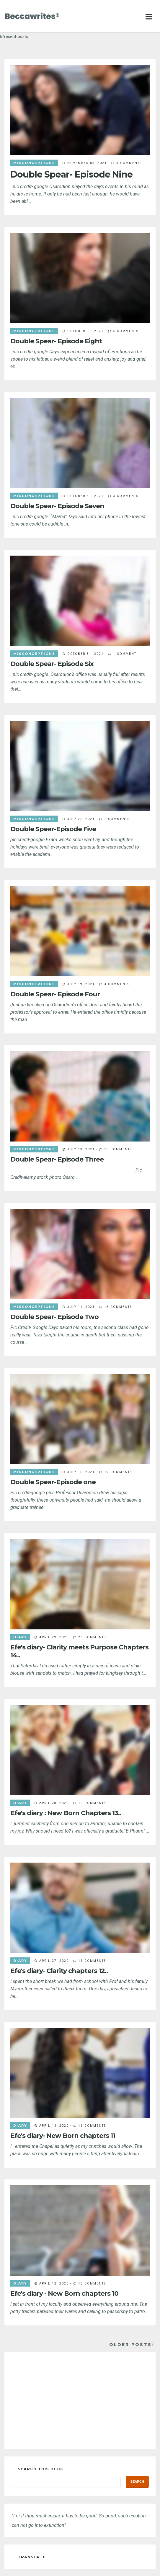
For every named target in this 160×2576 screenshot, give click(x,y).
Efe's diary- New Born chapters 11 (62, 2136)
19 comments (118, 1471)
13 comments (118, 1149)
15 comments (118, 1306)
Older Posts (130, 2344)
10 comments (92, 1802)
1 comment (124, 653)
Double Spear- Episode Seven (57, 506)
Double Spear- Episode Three (57, 1159)
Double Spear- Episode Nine (71, 174)
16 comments (92, 2125)
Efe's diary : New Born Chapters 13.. (65, 1813)
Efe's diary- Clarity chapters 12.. (59, 1971)
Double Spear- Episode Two (54, 1317)
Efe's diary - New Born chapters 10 (64, 2293)
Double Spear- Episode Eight (56, 341)
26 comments (92, 1637)
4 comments (129, 162)
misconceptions (34, 163)
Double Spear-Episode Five (53, 829)
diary (20, 1637)
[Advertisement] (80, 2400)
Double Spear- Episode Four (55, 994)
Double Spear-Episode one (53, 1482)
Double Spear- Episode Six (52, 664)
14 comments (92, 1960)
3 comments (125, 495)
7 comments (117, 818)
